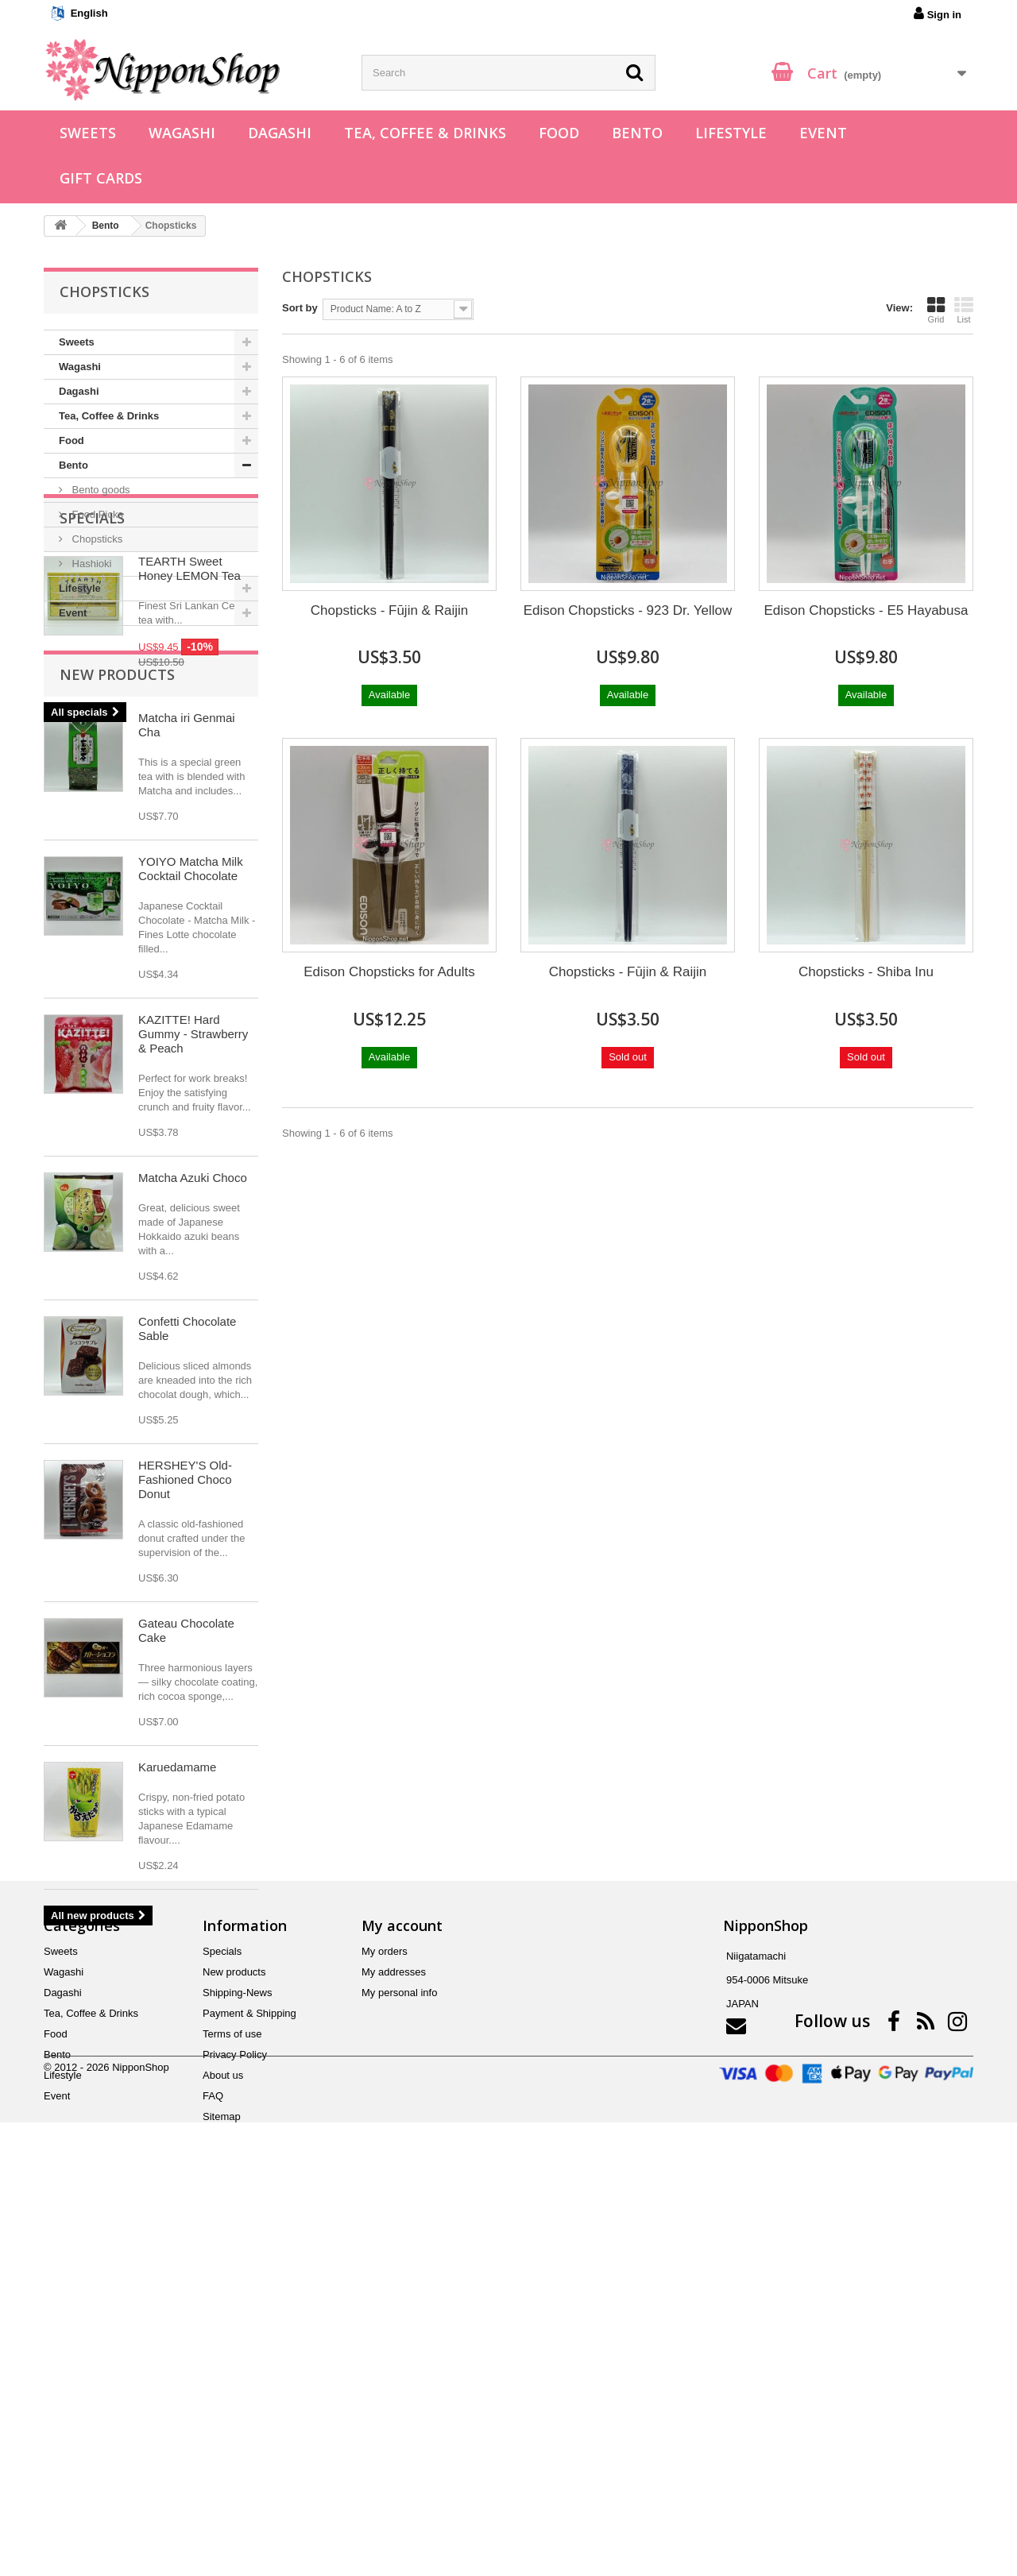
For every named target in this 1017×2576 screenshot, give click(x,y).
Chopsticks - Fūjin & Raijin (389, 610)
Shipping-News (237, 2352)
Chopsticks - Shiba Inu (866, 971)
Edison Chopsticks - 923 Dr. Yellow (628, 610)
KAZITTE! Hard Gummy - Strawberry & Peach (193, 1285)
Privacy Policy (235, 2414)
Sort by (300, 308)
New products (117, 925)
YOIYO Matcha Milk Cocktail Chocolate (190, 1120)
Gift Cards (101, 177)
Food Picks (96, 514)
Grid (936, 309)
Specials (92, 673)
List (963, 309)
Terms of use (232, 2393)
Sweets (88, 132)
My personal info (399, 2352)
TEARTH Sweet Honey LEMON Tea (189, 724)
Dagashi (279, 132)
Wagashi (182, 132)
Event (823, 132)
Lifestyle (731, 132)
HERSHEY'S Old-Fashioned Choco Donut (185, 1730)
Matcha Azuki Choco (192, 1428)
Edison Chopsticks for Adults (389, 971)
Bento (637, 132)
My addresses (394, 2331)
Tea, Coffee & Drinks (425, 132)
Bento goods (99, 490)
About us (223, 2434)
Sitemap (222, 2475)
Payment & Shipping (249, 2372)
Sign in (937, 13)
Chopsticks (95, 539)
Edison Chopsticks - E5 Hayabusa (866, 610)
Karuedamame (177, 2018)
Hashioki (90, 564)
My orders (385, 2310)
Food (559, 132)
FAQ (213, 2455)
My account (402, 2284)
